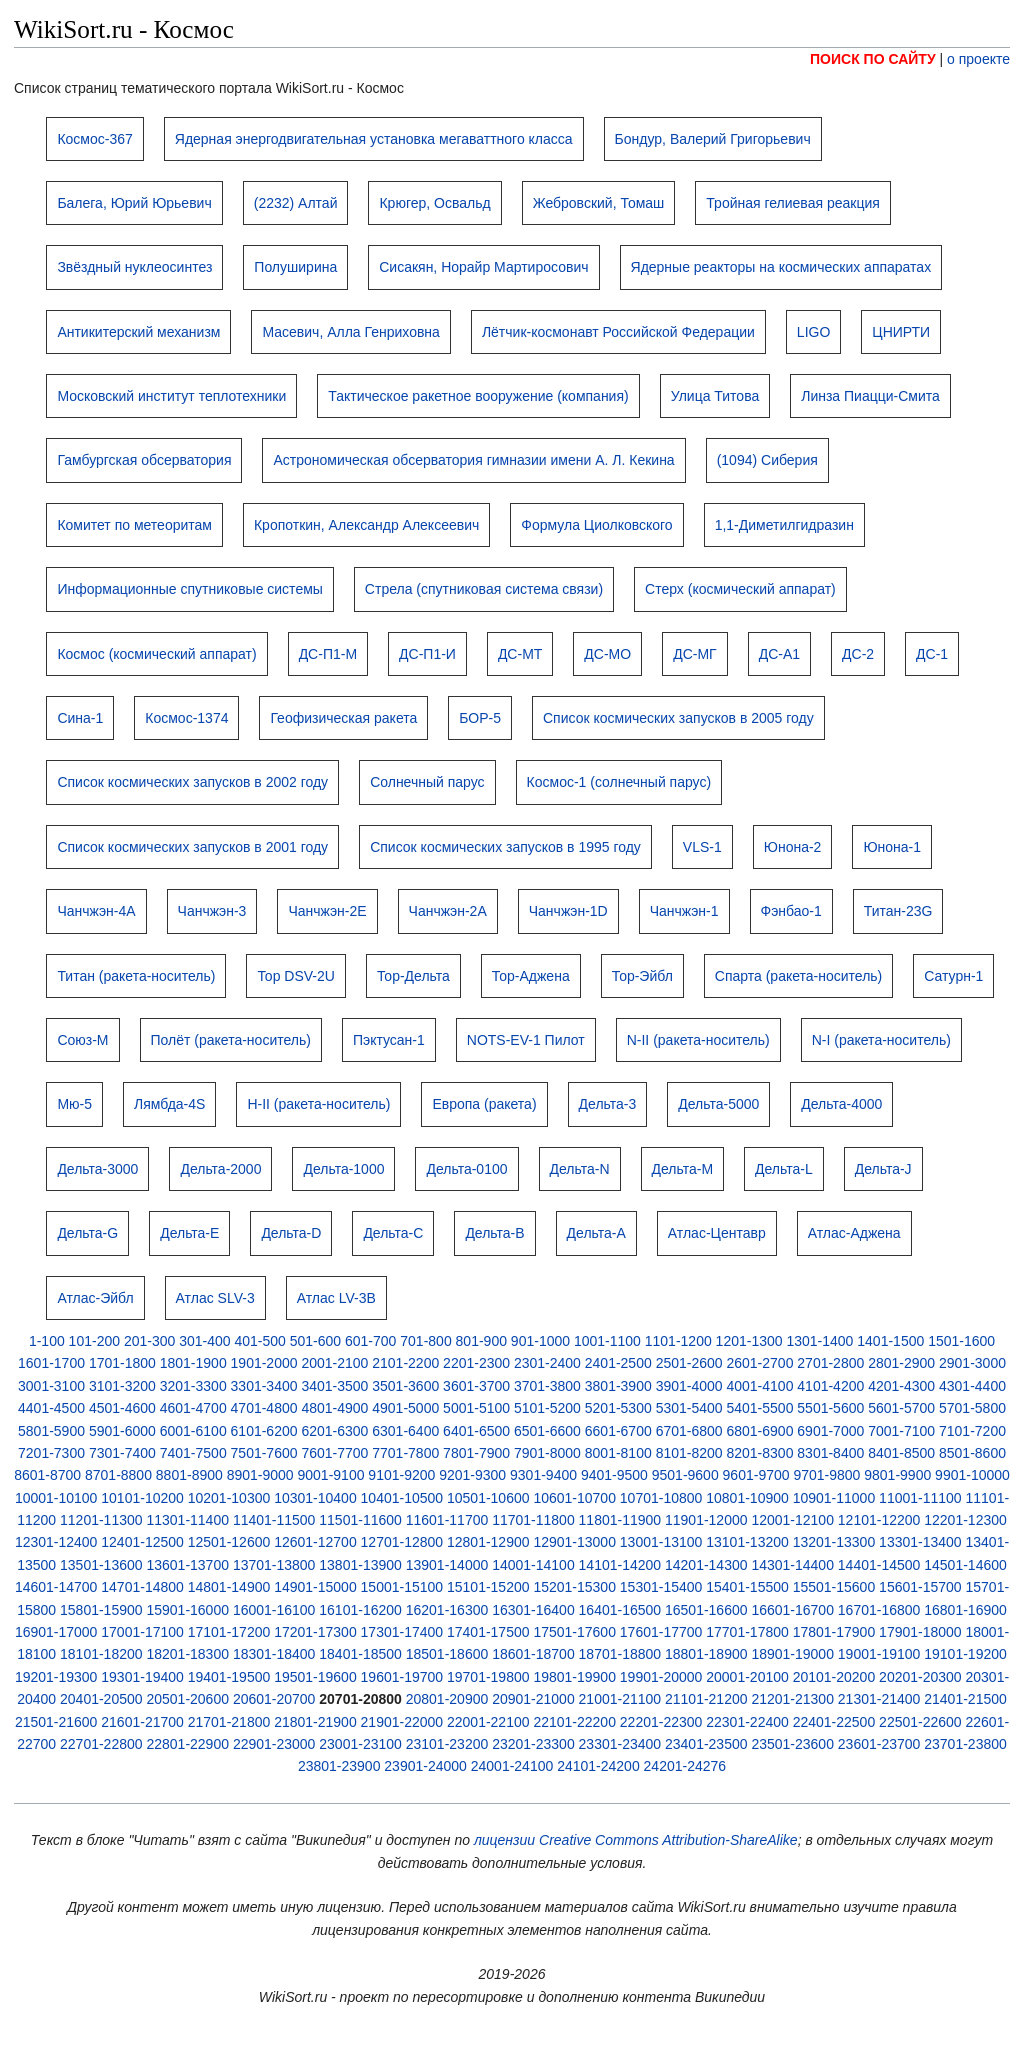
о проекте (978, 59)
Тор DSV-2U (296, 976)
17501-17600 (574, 1632)
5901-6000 (122, 1431)
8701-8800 (118, 1475)
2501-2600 (689, 1363)
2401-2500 (618, 1363)
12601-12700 (315, 1542)
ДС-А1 (779, 654)
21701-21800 (229, 1722)
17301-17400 (402, 1632)
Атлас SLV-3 (215, 1298)
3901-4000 (689, 1386)
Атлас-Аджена (854, 1233)
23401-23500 (706, 1744)
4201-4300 (901, 1386)
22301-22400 (747, 1722)
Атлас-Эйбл (95, 1298)
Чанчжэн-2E (327, 911)
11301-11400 (187, 1520)
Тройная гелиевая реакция (792, 203)
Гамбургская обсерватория (144, 460)
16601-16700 (792, 1610)
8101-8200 (689, 1453)
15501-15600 (834, 1587)
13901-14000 (447, 1565)
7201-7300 (51, 1453)
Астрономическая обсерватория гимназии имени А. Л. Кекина (473, 460)
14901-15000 (315, 1587)
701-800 (425, 1341)
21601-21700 (142, 1722)
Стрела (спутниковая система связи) (484, 589)
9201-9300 (472, 1475)
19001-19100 (879, 1654)
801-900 (481, 1341)
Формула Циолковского (596, 525)
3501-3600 (405, 1386)
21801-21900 (315, 1722)
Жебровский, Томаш (599, 203)
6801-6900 (759, 1431)
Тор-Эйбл (642, 976)
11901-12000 (706, 1520)
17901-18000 (920, 1632)
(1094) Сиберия (767, 460)
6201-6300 (334, 1431)
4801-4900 (334, 1408)
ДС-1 (932, 654)
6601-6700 (618, 1431)
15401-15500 (747, 1587)
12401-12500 (142, 1542)
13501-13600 (101, 1565)
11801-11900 (620, 1520)
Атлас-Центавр (717, 1233)
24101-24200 (598, 1766)
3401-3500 (334, 1386)
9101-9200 (401, 1475)
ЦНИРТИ (901, 332)
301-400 (204, 1341)
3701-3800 (547, 1386)
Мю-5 (74, 1104)
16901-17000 (56, 1632)
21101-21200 (706, 1699)
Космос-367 (94, 139)
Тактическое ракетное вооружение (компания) (478, 396)
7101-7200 (972, 1431)
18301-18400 (274, 1654)
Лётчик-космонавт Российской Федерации (618, 332)
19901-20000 (661, 1677)
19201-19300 (56, 1677)
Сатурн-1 (953, 976)
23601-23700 (879, 1744)
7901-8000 (547, 1453)
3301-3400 (264, 1386)
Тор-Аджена (531, 976)
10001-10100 (56, 1498)
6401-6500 (476, 1431)
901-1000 (540, 1341)
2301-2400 (547, 1363)
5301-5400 (689, 1408)
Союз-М (82, 1040)
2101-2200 (405, 1363)
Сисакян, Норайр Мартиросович (483, 267)
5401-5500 (759, 1408)
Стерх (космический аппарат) (740, 589)
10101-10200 (142, 1498)
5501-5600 (830, 1408)
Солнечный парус (427, 782)
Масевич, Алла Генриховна (350, 332)
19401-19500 (229, 1677)
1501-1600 (961, 1341)
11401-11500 (274, 1520)
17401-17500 (488, 1632)
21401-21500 (965, 1699)
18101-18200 (101, 1654)
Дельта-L (784, 1169)
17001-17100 (142, 1632)
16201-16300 (447, 1610)
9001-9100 (331, 1475)
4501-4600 (122, 1408)
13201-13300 (834, 1542)
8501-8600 (972, 1453)
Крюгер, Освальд (434, 203)
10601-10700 (574, 1498)
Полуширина (295, 267)
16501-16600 (706, 1610)
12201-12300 (965, 1520)
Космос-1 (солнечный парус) (619, 782)
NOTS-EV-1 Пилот (526, 1040)
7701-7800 (405, 1453)
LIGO (813, 332)
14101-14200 (620, 1565)
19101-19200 (965, 1654)
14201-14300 (706, 1565)
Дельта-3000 (97, 1169)
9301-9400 (543, 1475)
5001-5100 (476, 1408)
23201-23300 (533, 1744)
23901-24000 (425, 1766)
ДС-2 (858, 654)
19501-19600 (315, 1677)
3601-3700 (476, 1386)
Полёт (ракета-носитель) (231, 1040)
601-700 (370, 1341)
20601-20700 (274, 1699)
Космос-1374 (186, 718)
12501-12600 (229, 1542)
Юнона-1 (892, 847)
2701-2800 (830, 1363)
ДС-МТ (520, 654)
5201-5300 (618, 1408)
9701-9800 (826, 1475)
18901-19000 (792, 1654)
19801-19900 (574, 1677)
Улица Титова (715, 396)
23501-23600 (792, 1744)
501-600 (315, 1341)
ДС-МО (607, 654)
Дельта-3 (608, 1104)
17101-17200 (229, 1632)
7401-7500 (193, 1453)
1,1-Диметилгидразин (784, 525)
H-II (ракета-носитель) (318, 1104)
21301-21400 (879, 1699)
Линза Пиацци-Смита (870, 396)
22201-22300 (661, 1722)
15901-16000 (187, 1610)
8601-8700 (47, 1475)
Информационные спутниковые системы (189, 589)
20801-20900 (447, 1699)
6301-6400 (405, 1431)
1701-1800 (122, 1363)
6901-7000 (830, 1431)
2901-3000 (972, 1363)
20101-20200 (834, 1677)
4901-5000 (405, 1408)
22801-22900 (187, 1744)
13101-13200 (747, 1542)
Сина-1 (80, 718)
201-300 (149, 1341)
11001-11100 (920, 1498)
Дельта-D (291, 1233)
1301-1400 (819, 1341)
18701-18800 (620, 1654)
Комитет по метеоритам (134, 525)
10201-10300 (229, 1498)
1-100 (47, 1341)
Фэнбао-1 (791, 911)
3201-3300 (193, 1386)
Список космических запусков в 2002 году (192, 782)
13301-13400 (920, 1542)
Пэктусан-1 (389, 1040)
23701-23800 (965, 1744)
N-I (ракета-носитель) (881, 1040)
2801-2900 (901, 1363)
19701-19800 (488, 1677)
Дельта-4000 (841, 1104)
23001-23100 (360, 1744)
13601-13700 (187, 1565)
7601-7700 (334, 1453)
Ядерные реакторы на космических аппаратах (781, 267)
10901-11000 (834, 1498)
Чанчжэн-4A (96, 911)
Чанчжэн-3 (212, 911)
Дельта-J (883, 1169)
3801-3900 (618, 1386)
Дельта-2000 (220, 1169)
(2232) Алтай (296, 203)
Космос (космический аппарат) (156, 654)
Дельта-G (87, 1233)
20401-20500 (101, 1699)
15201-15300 (574, 1587)
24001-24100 (512, 1766)
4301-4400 (972, 1386)
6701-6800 (689, 1431)
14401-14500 (879, 1565)
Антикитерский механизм (138, 332)
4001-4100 (759, 1386)
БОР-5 (480, 718)
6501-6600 (547, 1431)
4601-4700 (193, 1408)
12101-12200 (879, 1520)
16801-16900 (965, 1610)
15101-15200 (488, 1587)
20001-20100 (747, 1677)
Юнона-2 (793, 847)
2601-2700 (759, 1363)
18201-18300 (187, 1654)
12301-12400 (56, 1542)
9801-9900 (897, 1475)
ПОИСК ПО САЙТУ (873, 59)
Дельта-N (580, 1169)
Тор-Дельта (413, 976)
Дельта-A (596, 1233)
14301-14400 (792, 1565)
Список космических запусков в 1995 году (505, 847)
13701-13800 (274, 1565)
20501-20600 (187, 1699)
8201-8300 (759, 1453)
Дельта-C (393, 1233)
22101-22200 (574, 1722)
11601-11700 (447, 1520)
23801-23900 (339, 1766)
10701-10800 (661, 1498)
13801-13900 (360, 1565)
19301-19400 (142, 1677)
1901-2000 (264, 1363)
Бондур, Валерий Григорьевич (713, 139)
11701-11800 (533, 1520)
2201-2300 (476, 1363)
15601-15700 (920, 1587)
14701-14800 (142, 1587)
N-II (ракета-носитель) (698, 1040)
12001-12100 (792, 1520)
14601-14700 (56, 1587)
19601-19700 (402, 1677)
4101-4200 (830, 1386)
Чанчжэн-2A (448, 911)
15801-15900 (101, 1610)
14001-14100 (533, 1565)
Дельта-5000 (718, 1104)
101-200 (94, 1341)
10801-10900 (747, 1498)
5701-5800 (972, 1408)
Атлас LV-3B (336, 1298)
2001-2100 (334, 1363)
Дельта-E (189, 1233)
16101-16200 (360, 1610)
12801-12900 (488, 1542)
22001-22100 (488, 1722)
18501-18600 (447, 1654)
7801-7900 (476, 1453)
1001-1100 (607, 1341)
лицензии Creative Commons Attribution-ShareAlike (636, 1840)
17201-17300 (315, 1632)
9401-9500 (614, 1475)
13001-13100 (661, 1542)
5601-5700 (901, 1408)
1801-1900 (193, 1363)
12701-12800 (402, 1542)
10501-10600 (488, 1498)
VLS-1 (702, 847)
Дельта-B (494, 1233)
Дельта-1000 (343, 1169)
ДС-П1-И (427, 654)
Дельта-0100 (466, 1169)
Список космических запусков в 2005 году (678, 718)
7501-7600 (264, 1453)
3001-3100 (51, 1386)
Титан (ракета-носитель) (136, 976)
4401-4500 (51, 1408)
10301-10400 (315, 1498)
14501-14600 (965, 1565)
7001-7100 (901, 1431)
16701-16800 (879, 1610)
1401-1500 (890, 1341)
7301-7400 (122, 1453)
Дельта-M (683, 1169)
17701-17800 (747, 1632)
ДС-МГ (695, 654)
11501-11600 (360, 1520)
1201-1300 (749, 1341)
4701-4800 (264, 1408)
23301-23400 (620, 1744)
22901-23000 (274, 1744)
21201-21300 (792, 1699)
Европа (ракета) (484, 1104)
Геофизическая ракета (343, 718)
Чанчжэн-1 (684, 911)
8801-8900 (189, 1475)
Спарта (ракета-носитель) (798, 976)
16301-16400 (533, 1610)
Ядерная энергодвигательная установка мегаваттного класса (374, 139)
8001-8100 (618, 1453)
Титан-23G (898, 911)
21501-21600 (56, 1722)
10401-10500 (402, 1498)
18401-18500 (360, 1654)
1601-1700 (51, 1363)
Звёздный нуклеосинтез (134, 267)
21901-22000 (402, 1722)
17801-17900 (834, 1632)
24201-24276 (685, 1766)
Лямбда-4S (169, 1104)
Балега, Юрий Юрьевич (134, 203)
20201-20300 (920, 1677)
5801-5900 (51, 1431)
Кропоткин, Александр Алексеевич (366, 525)
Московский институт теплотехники (171, 396)
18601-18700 (533, 1654)
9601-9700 (756, 1475)
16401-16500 (620, 1610)
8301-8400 (830, 1453)
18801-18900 (706, 1654)
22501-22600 (920, 1722)
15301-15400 (661, 1587)
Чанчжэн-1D (568, 911)
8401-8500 (901, 1453)
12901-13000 (574, 1542)
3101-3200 (122, 1386)
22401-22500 (834, 1722)
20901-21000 (533, 1699)
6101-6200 (264, 1431)
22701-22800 (101, 1744)
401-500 (259, 1341)
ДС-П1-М (328, 654)
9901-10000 (972, 1475)
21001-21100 (620, 1699)
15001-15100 (402, 1587)
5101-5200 (547, 1408)
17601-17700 (661, 1632)
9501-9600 (685, 1475)
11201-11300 (101, 1520)
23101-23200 (447, 1744)
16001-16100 (274, 1610)
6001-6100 (193, 1431)
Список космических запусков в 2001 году (192, 847)
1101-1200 (678, 1341)
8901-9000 (260, 1475)
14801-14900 (229, 1587)
